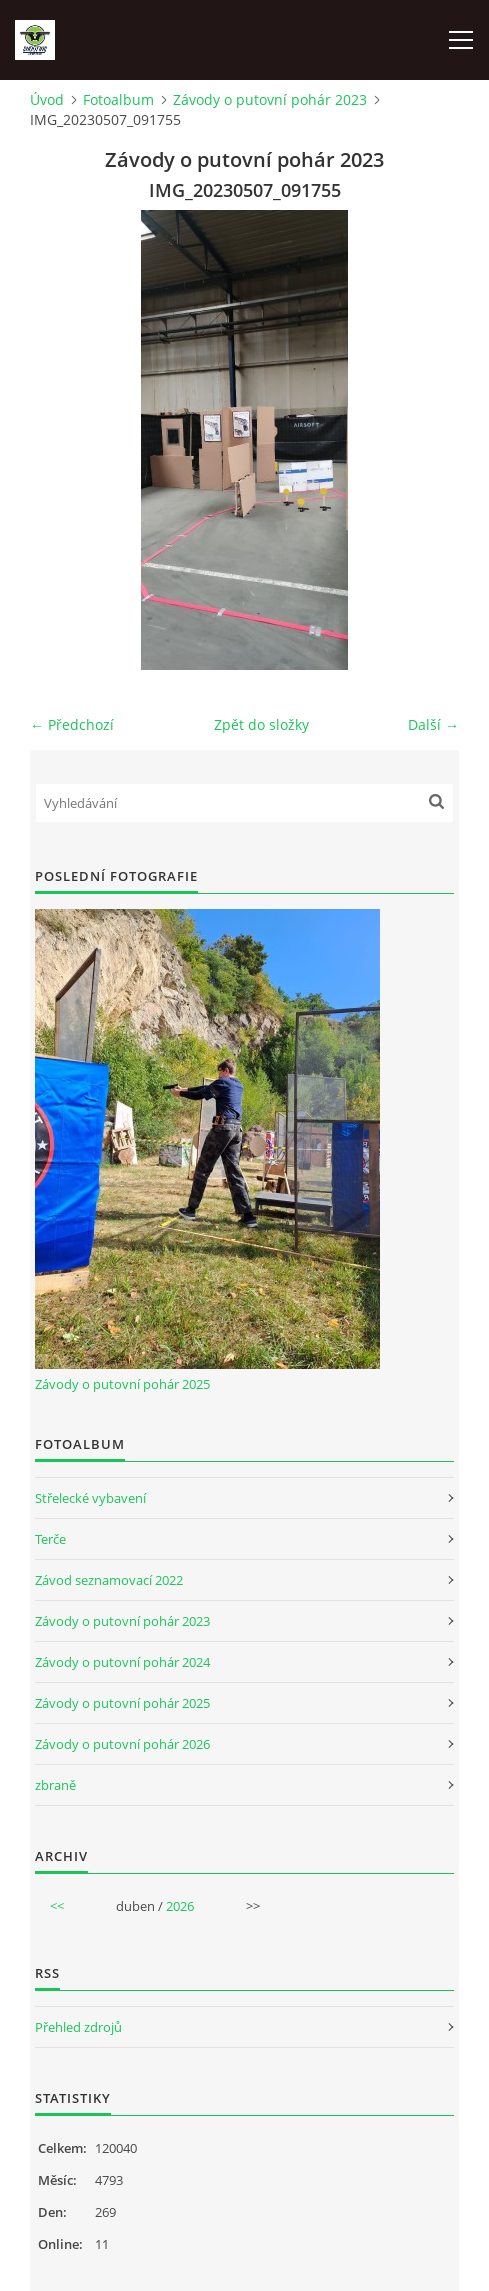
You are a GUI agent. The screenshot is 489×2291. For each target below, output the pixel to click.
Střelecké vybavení (90, 1498)
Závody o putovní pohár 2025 (122, 1384)
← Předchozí (72, 724)
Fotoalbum (118, 99)
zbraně (55, 1785)
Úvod (47, 99)
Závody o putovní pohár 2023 (270, 99)
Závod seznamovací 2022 (109, 1580)
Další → (433, 724)
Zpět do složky (261, 724)
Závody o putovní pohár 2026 (122, 1744)
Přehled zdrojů (78, 2027)
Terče (50, 1539)
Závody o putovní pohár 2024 (122, 1662)
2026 (180, 1906)
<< (57, 1906)
